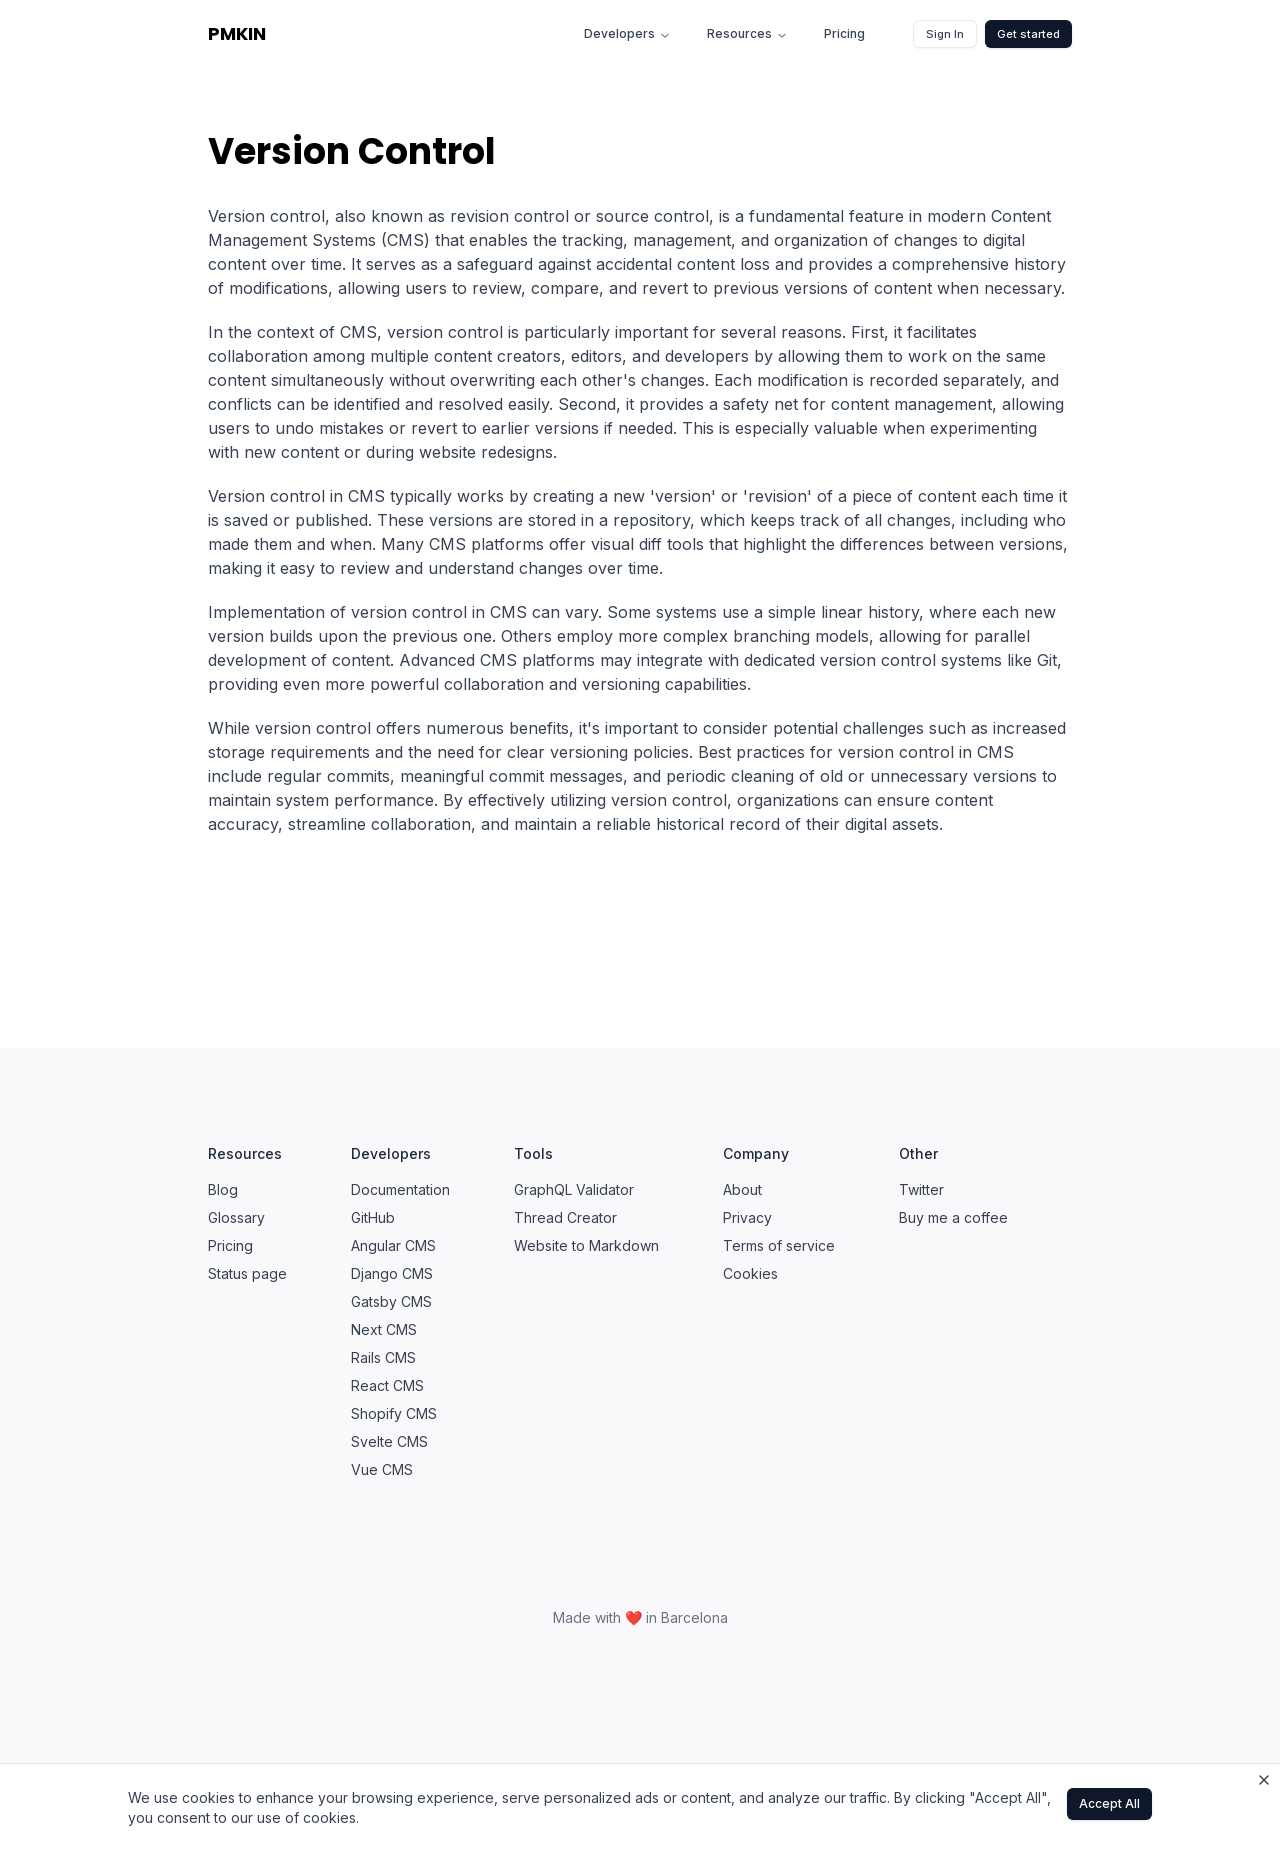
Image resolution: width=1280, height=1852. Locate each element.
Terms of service (779, 1245)
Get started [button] (1028, 34)
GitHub (373, 1217)
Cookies (750, 1273)
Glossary (236, 1217)
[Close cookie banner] (1264, 1780)
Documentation (400, 1189)
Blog (223, 1189)
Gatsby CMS (391, 1301)
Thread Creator (565, 1217)
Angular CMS (393, 1245)
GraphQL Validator (574, 1189)
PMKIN (237, 33)
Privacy (747, 1217)
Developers (627, 33)
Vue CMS (382, 1469)
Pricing (844, 33)
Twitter (921, 1189)
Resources (747, 33)
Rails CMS (383, 1357)
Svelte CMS (389, 1441)
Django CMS (392, 1273)
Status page (247, 1273)
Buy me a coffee (953, 1217)
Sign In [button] (945, 34)
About (742, 1189)
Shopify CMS (394, 1413)
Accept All (1109, 1803)
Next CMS (384, 1329)
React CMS (387, 1385)
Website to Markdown (586, 1245)
